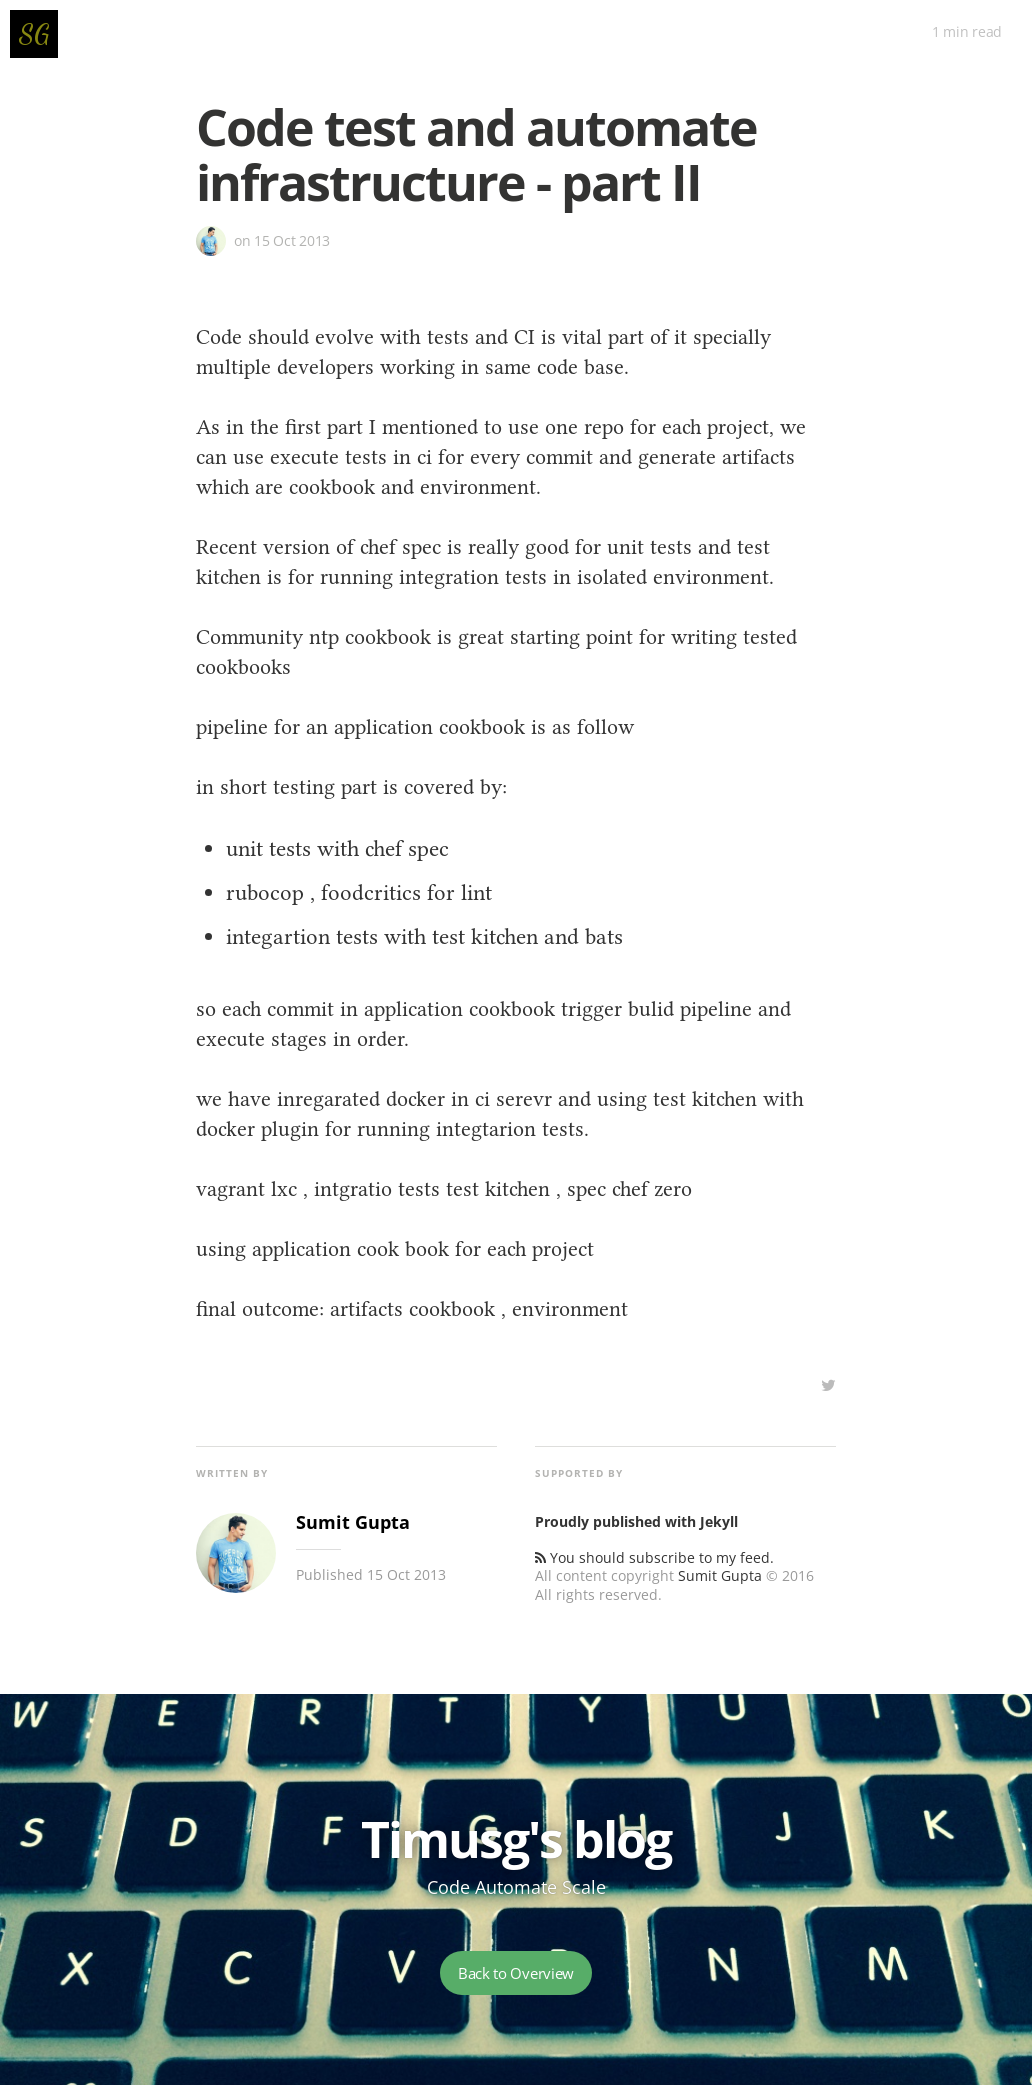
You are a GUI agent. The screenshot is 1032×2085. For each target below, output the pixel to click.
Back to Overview (516, 1973)
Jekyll (719, 1521)
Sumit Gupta (720, 1575)
